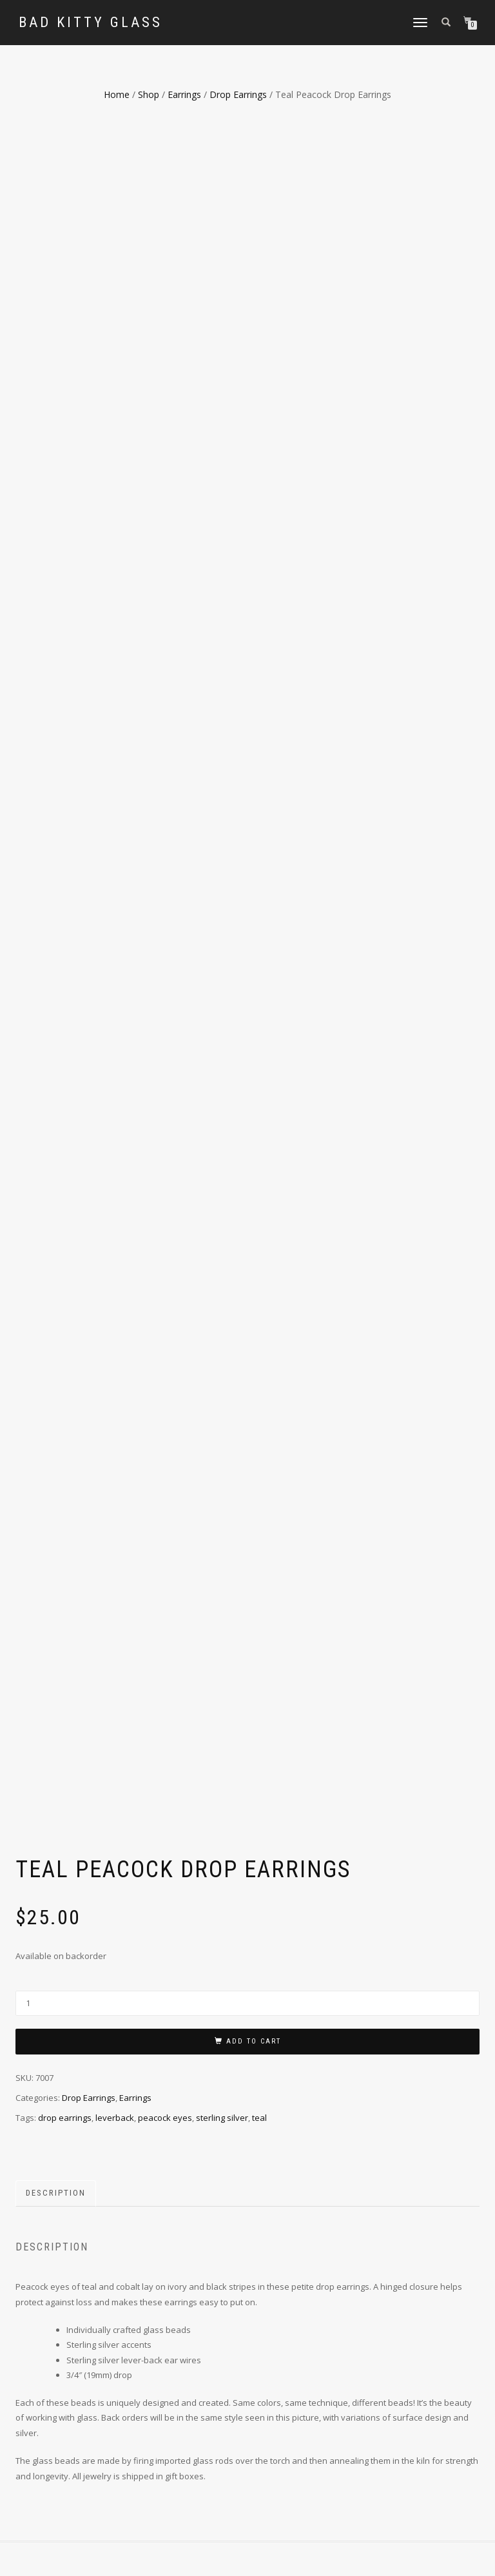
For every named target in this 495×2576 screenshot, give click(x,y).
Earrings (184, 94)
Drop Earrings (238, 94)
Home (117, 94)
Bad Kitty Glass (90, 22)
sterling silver (222, 1426)
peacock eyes (165, 1426)
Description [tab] (56, 1502)
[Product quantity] (247, 1311)
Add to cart (253, 1349)
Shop (148, 94)
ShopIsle (89, 2557)
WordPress (160, 2557)
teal (259, 1426)
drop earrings (65, 1426)
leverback (114, 1426)
